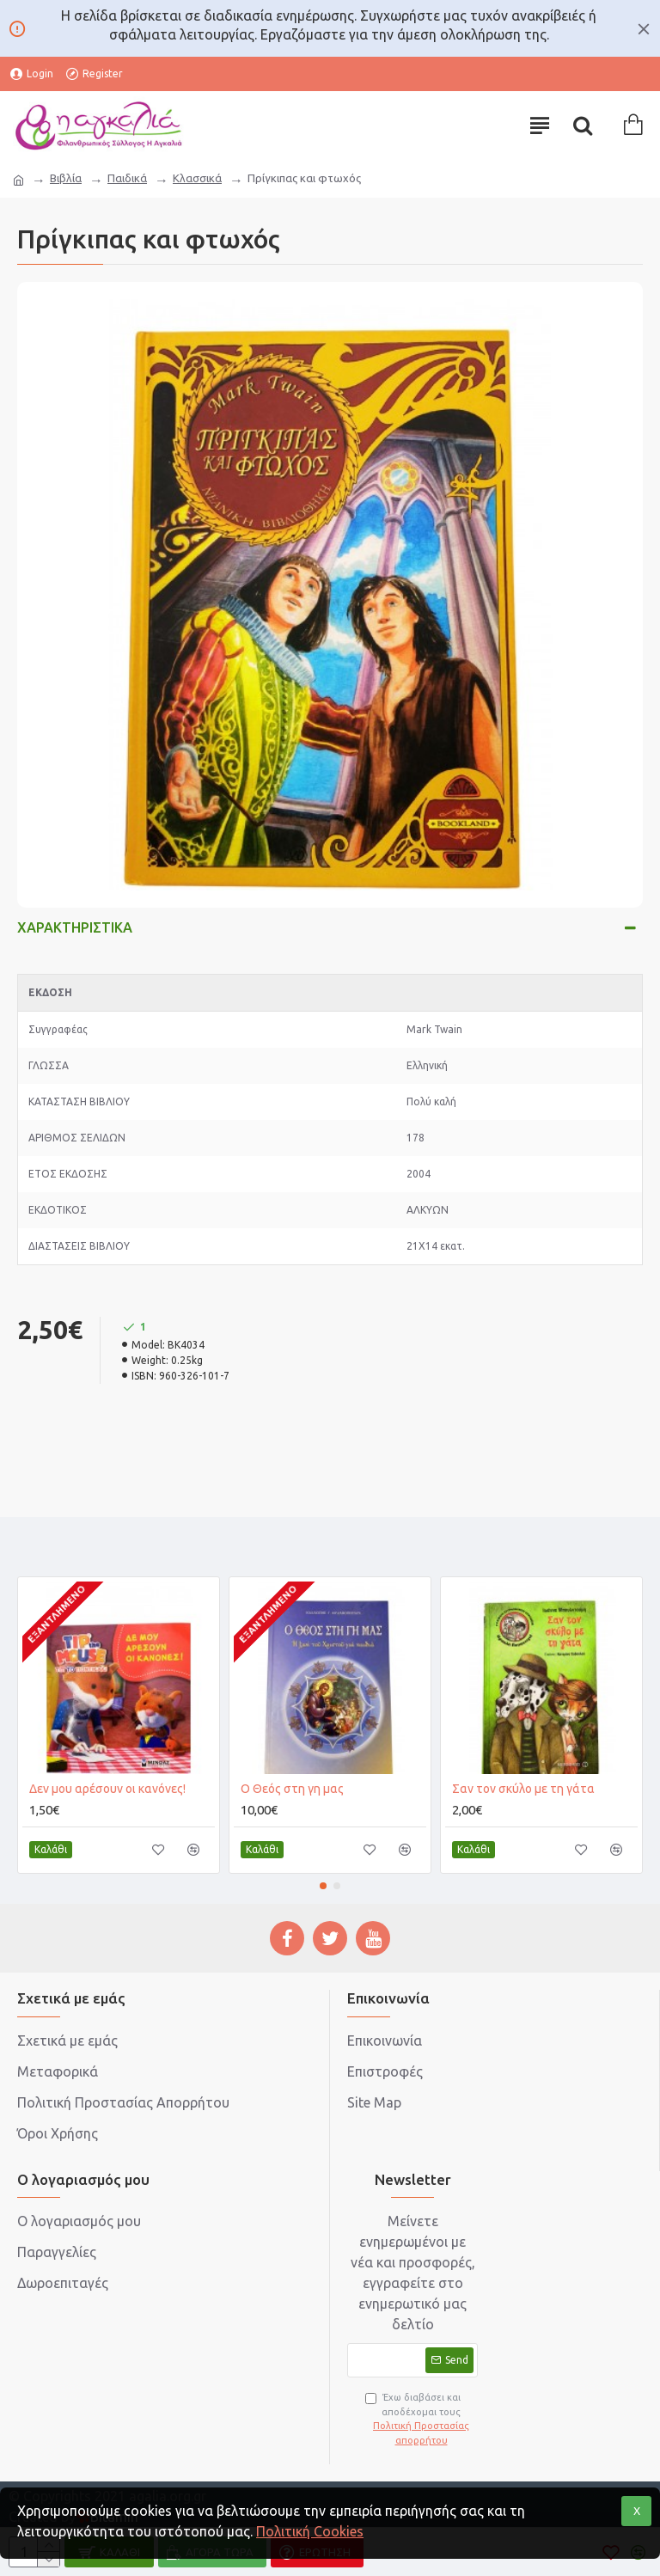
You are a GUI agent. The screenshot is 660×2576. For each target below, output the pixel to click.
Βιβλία (66, 178)
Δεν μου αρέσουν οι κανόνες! (107, 1789)
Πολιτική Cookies (310, 2531)
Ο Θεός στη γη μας (292, 1789)
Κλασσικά (197, 178)
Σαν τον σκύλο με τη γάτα (523, 1789)
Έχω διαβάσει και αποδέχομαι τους (421, 2419)
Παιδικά (127, 178)
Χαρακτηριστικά (74, 927)
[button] (323, 1885)
